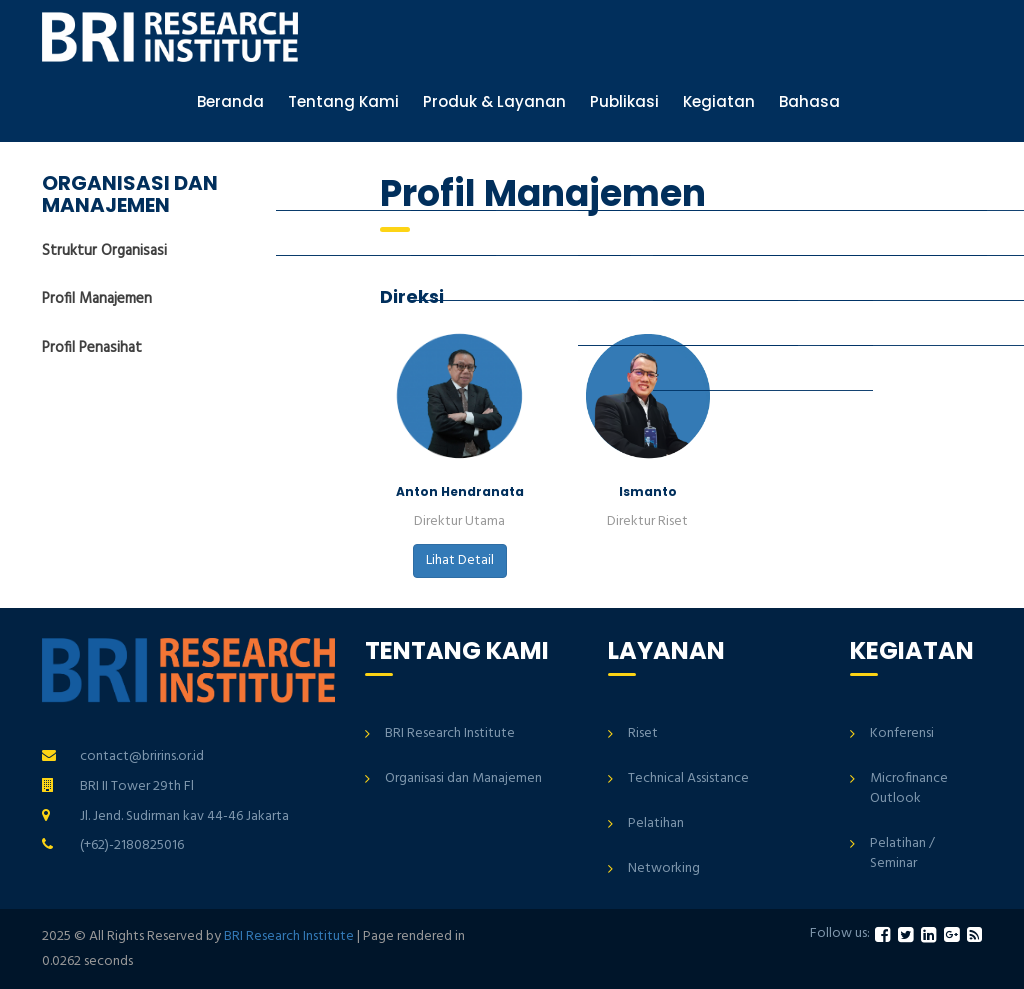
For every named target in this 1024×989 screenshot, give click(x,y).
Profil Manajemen (97, 299)
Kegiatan (719, 101)
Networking (664, 868)
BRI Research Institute (450, 733)
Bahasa (809, 101)
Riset (643, 733)
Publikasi (624, 101)
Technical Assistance (688, 778)
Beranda (230, 101)
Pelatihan (656, 823)
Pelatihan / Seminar (902, 853)
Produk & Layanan (494, 101)
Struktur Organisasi (104, 252)
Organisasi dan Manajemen (463, 778)
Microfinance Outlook (909, 788)
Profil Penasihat (92, 347)
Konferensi (902, 733)
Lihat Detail (460, 560)
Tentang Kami (343, 101)
